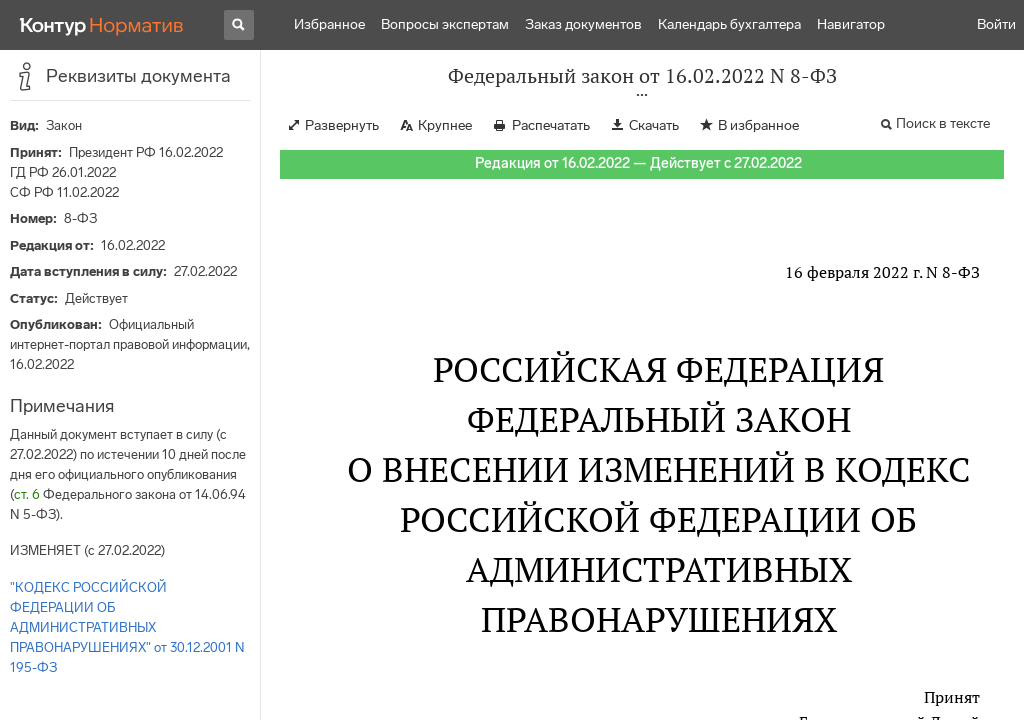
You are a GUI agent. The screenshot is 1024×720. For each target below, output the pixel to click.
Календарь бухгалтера (729, 24)
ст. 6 (27, 494)
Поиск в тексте (943, 123)
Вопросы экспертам (445, 24)
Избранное (329, 24)
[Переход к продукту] (102, 25)
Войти (996, 24)
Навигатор (851, 24)
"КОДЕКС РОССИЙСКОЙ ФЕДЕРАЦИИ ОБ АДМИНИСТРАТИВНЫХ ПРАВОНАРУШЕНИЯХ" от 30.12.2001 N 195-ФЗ (127, 627)
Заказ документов (583, 24)
